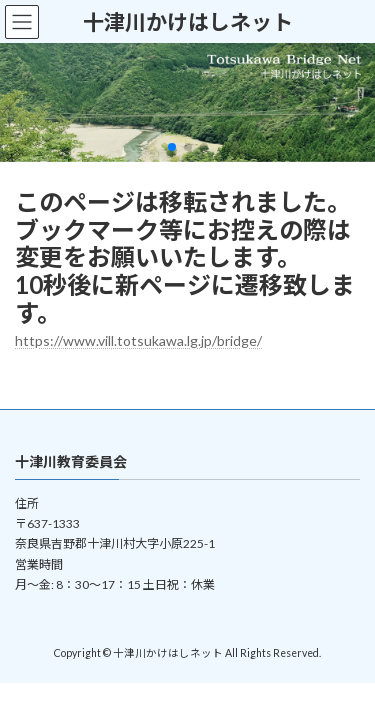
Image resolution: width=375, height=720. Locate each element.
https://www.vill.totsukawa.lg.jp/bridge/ (138, 340)
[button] (172, 147)
